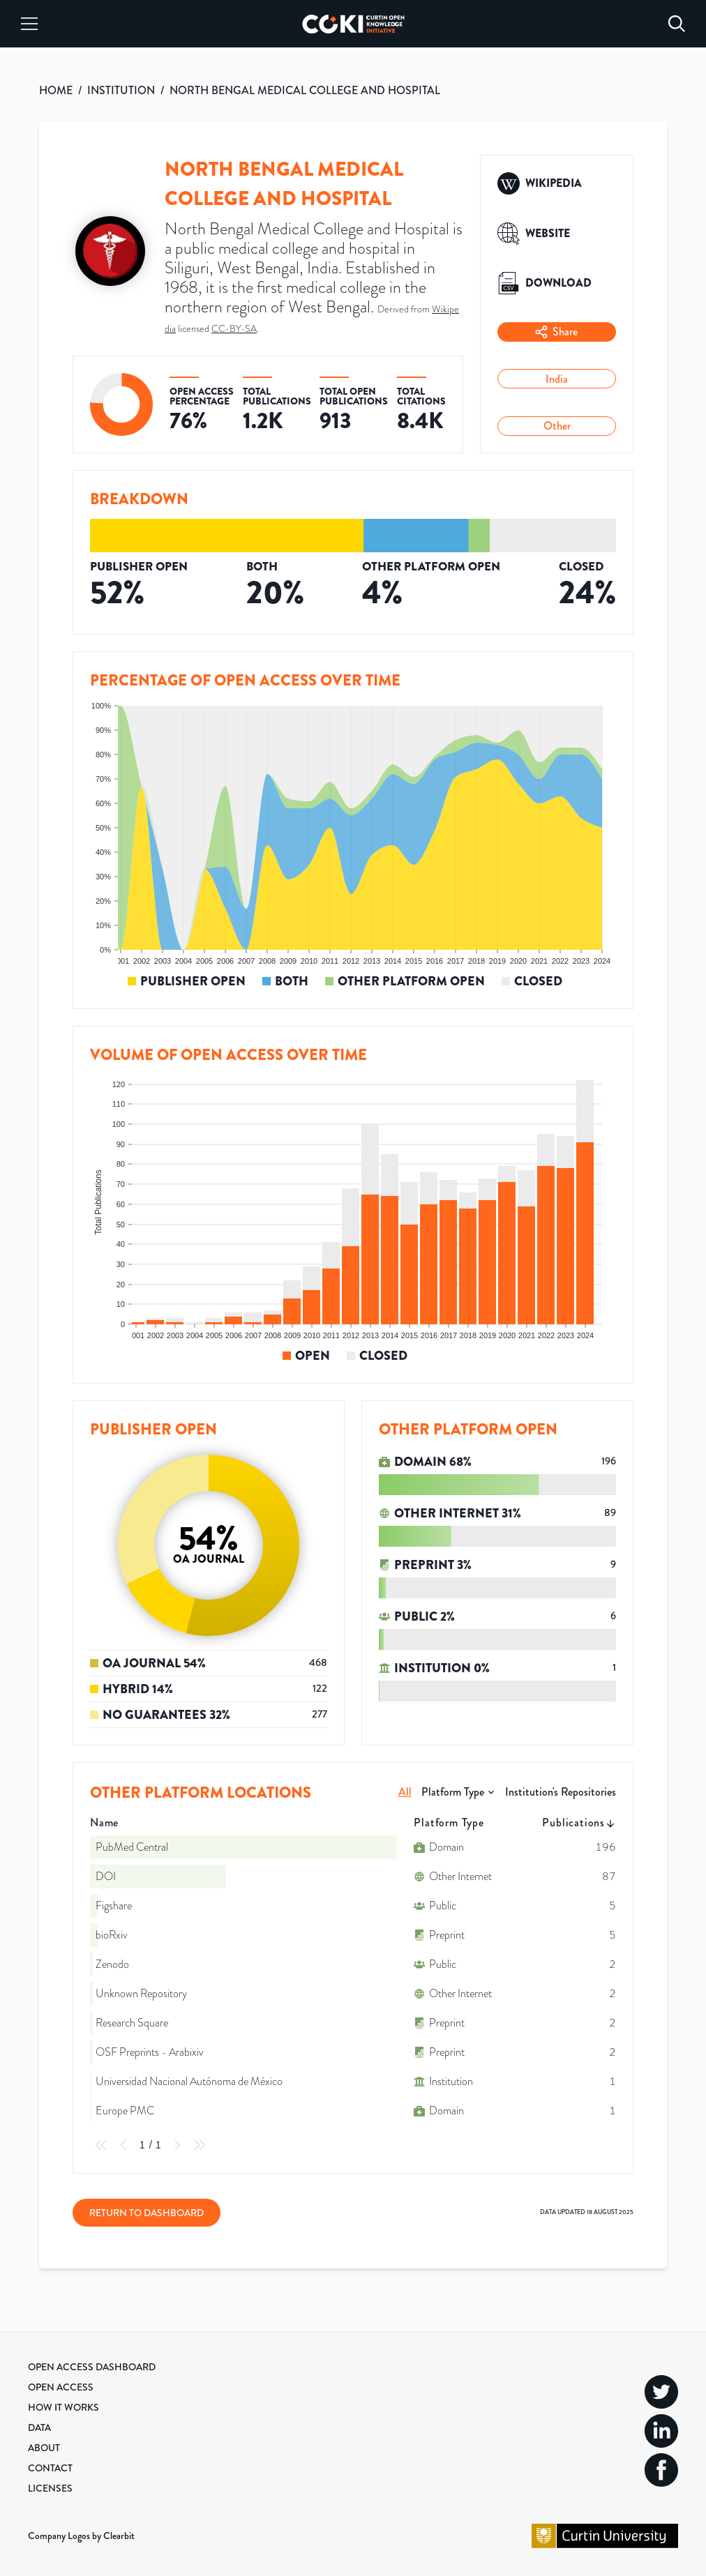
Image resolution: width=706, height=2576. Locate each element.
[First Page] (101, 2145)
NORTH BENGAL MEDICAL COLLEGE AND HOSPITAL (305, 90)
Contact (50, 2468)
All (405, 1792)
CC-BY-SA (234, 328)
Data (39, 2427)
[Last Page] (199, 2145)
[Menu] (29, 24)
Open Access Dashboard (92, 2367)
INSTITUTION (121, 90)
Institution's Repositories (560, 1792)
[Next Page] (177, 2145)
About (44, 2448)
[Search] (677, 24)
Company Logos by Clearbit (81, 2536)
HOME (56, 90)
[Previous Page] (123, 2145)
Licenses (50, 2488)
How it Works (63, 2407)
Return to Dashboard (146, 2213)
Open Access (60, 2387)
